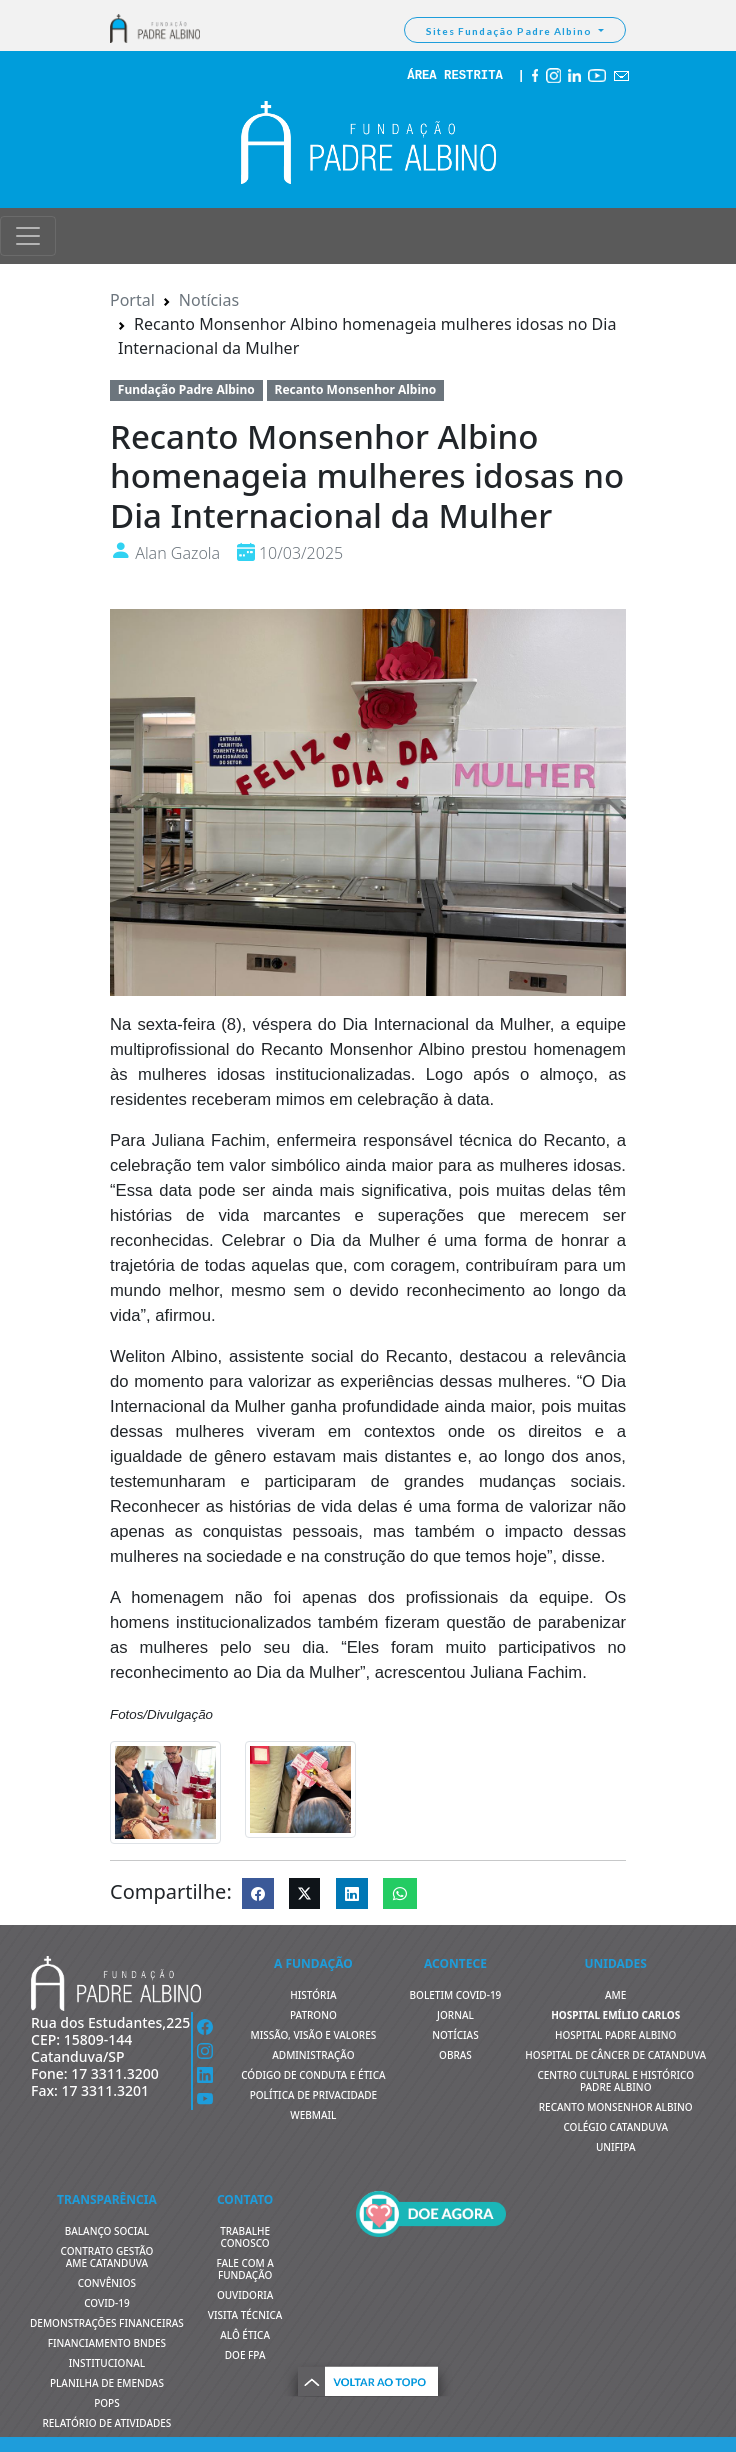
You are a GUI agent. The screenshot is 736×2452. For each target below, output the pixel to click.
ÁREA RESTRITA (455, 76)
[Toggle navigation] (28, 236)
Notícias (209, 300)
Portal (132, 300)
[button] (368, 2378)
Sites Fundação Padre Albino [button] (510, 31)
